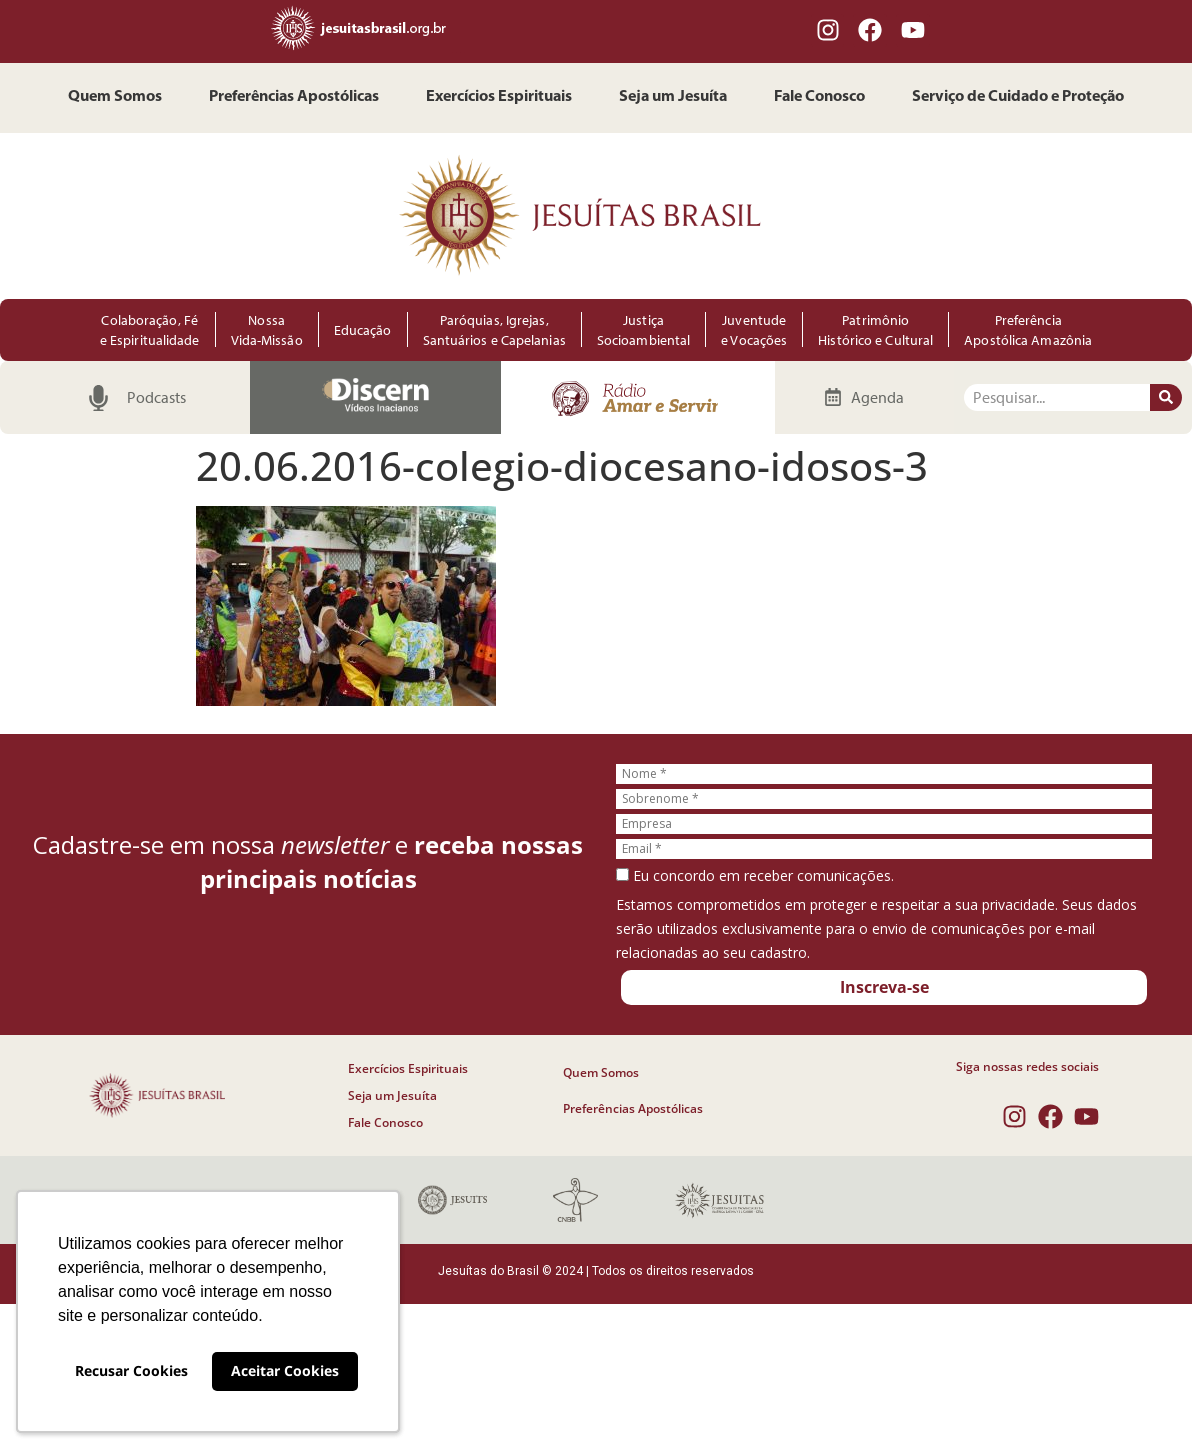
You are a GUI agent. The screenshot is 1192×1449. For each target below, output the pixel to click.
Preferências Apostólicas (294, 97)
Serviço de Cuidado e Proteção (1018, 97)
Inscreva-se (884, 987)
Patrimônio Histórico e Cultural (875, 330)
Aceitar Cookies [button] (285, 1370)
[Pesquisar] (1166, 397)
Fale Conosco (819, 97)
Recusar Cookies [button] (131, 1370)
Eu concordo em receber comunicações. (755, 876)
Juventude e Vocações (754, 330)
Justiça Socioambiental (643, 330)
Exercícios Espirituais (499, 97)
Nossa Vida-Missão (267, 330)
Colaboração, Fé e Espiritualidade (150, 330)
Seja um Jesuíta (673, 97)
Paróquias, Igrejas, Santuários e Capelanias (494, 330)
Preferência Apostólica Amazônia (1028, 330)
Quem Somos (115, 97)
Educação (363, 330)
